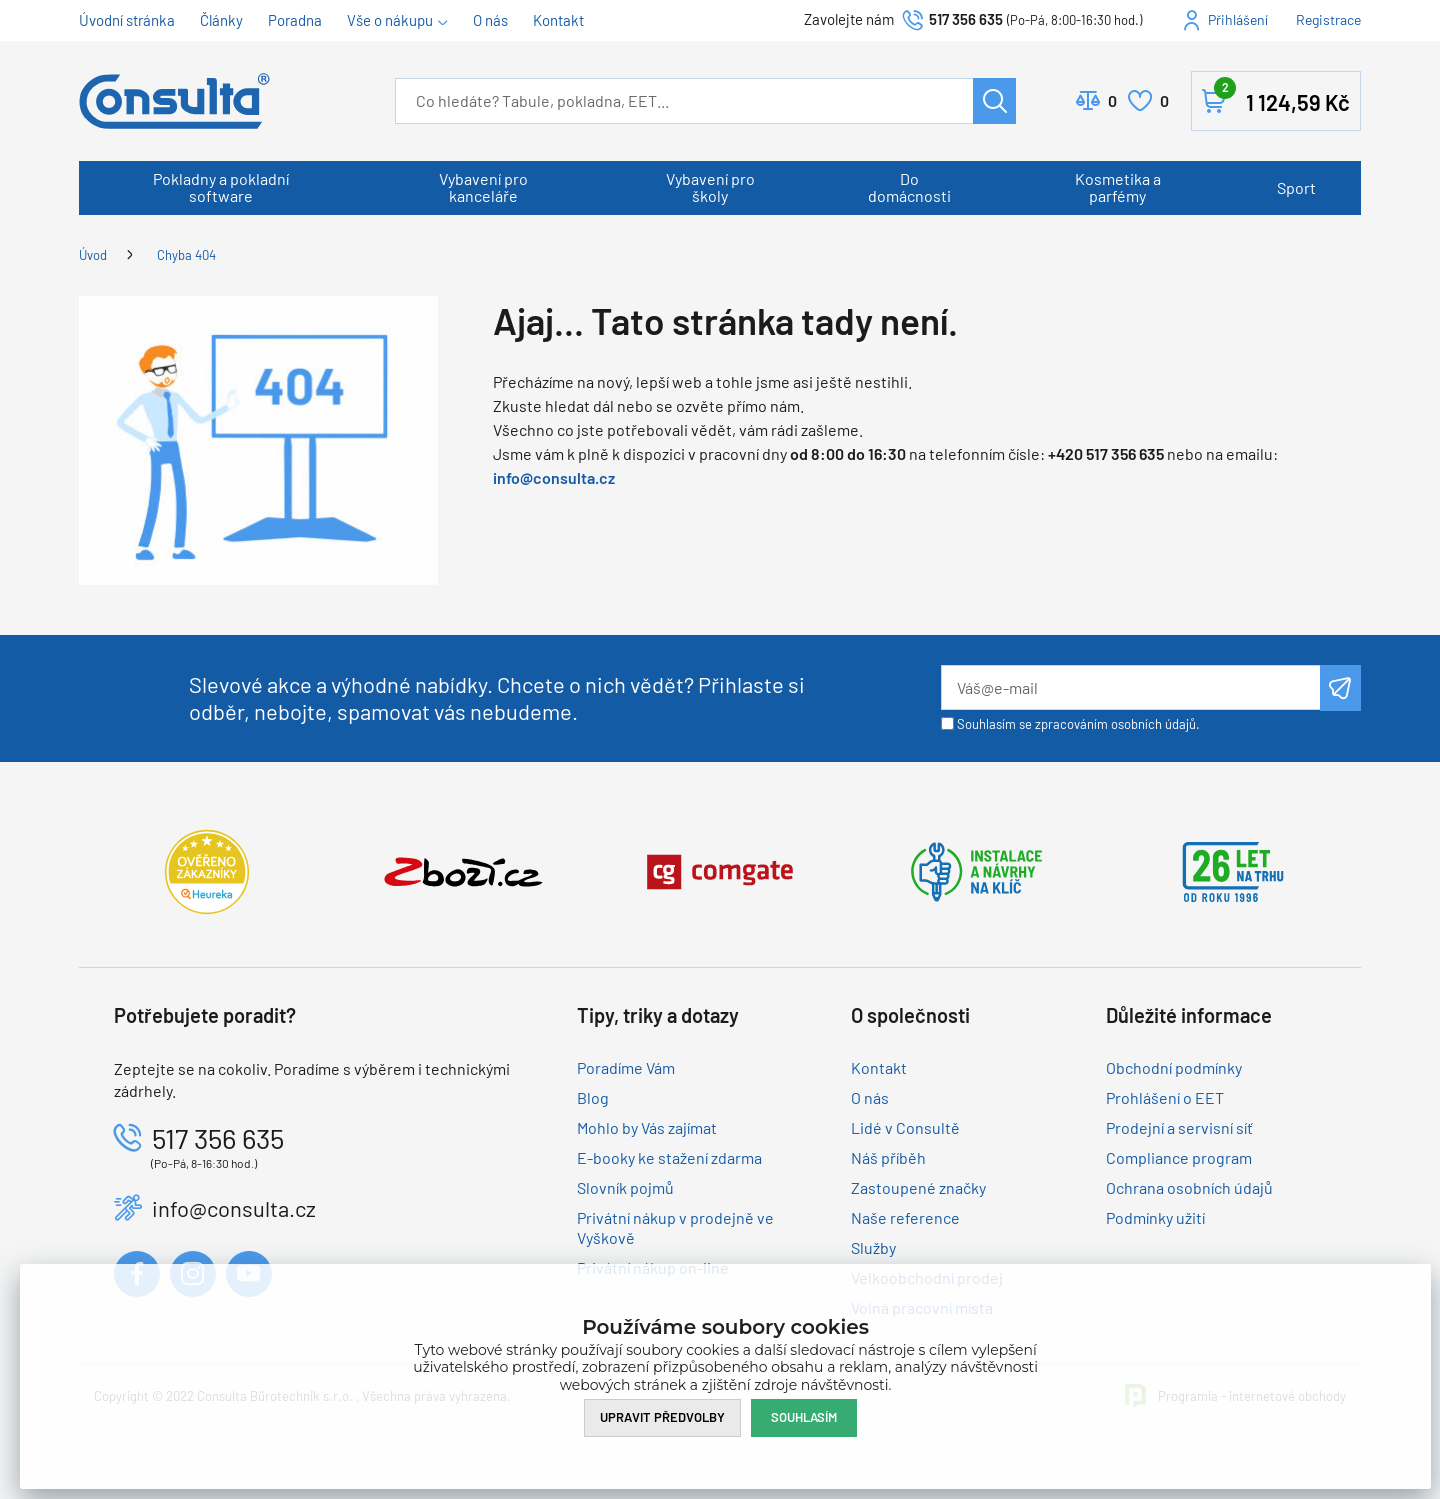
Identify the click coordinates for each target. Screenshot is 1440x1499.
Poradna (295, 20)
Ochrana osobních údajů (1189, 1187)
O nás (490, 20)
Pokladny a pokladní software (221, 187)
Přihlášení (1238, 19)
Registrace (1328, 19)
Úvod (93, 255)
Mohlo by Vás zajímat (647, 1127)
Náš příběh (888, 1157)
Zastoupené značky (918, 1187)
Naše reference (905, 1217)
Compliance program (1179, 1157)
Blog (593, 1097)
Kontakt (558, 20)
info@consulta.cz (554, 477)
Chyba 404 (186, 255)
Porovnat (1112, 101)
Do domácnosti (909, 187)
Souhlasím (804, 1417)
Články (221, 20)
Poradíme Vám (626, 1067)
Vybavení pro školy (710, 187)
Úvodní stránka (127, 20)
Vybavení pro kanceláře (483, 187)
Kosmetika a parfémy (1118, 187)
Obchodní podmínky (1174, 1067)
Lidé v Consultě (905, 1127)
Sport (1296, 187)
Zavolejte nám (850, 19)
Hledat (994, 101)
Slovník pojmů (625, 1187)
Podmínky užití (1155, 1217)
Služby (873, 1247)
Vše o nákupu (390, 20)
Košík (1282, 97)
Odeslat (1340, 688)
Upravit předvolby (662, 1417)
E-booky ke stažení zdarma (669, 1157)
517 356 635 (966, 19)
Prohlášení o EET (1165, 1097)
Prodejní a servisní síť (1179, 1127)
